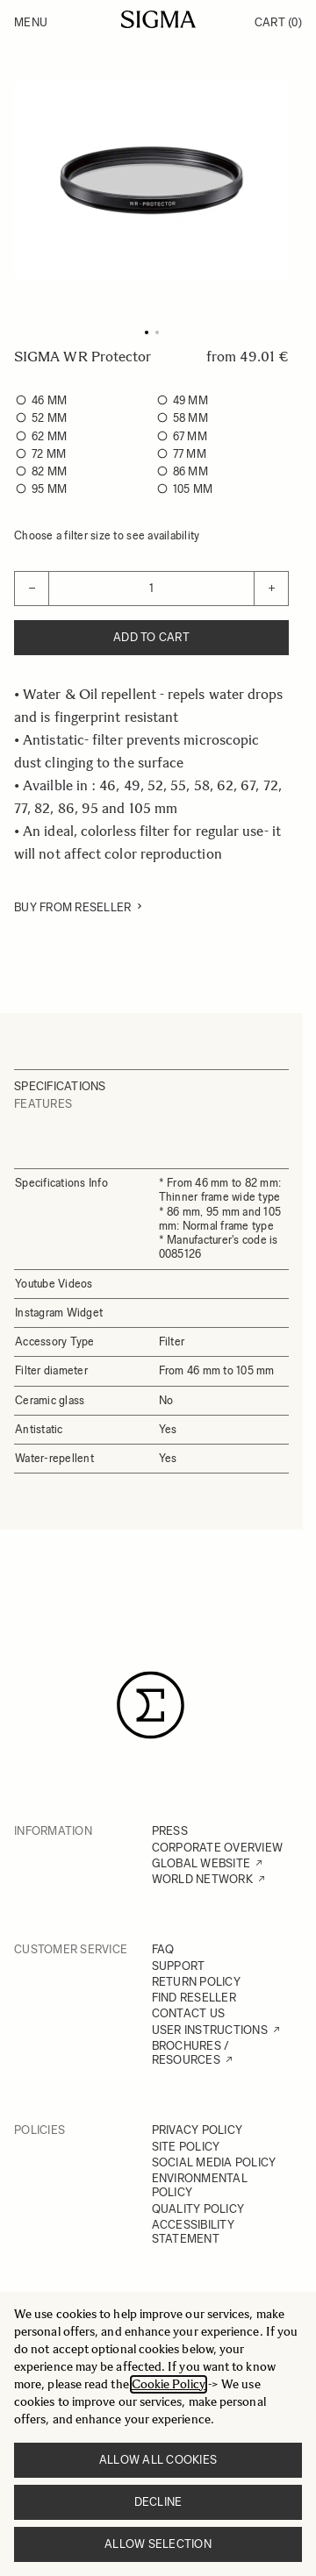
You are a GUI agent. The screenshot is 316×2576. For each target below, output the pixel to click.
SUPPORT (178, 1966)
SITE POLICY (186, 2146)
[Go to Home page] (158, 19)
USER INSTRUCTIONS (210, 2030)
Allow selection (158, 2544)
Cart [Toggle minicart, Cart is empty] (278, 22)
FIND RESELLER (194, 1997)
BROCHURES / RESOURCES (191, 2052)
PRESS (170, 1830)
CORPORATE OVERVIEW (218, 1847)
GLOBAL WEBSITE (201, 1863)
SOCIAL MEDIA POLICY (214, 2162)
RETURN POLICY (196, 1981)
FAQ (163, 1949)
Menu (30, 22)
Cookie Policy (168, 2384)
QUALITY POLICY (198, 2209)
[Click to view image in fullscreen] (151, 179)
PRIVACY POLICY (197, 2130)
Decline (158, 2501)
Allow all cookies (158, 2459)
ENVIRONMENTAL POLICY (200, 2185)
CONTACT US (189, 2013)
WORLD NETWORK (202, 1879)
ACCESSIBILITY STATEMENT (193, 2231)
